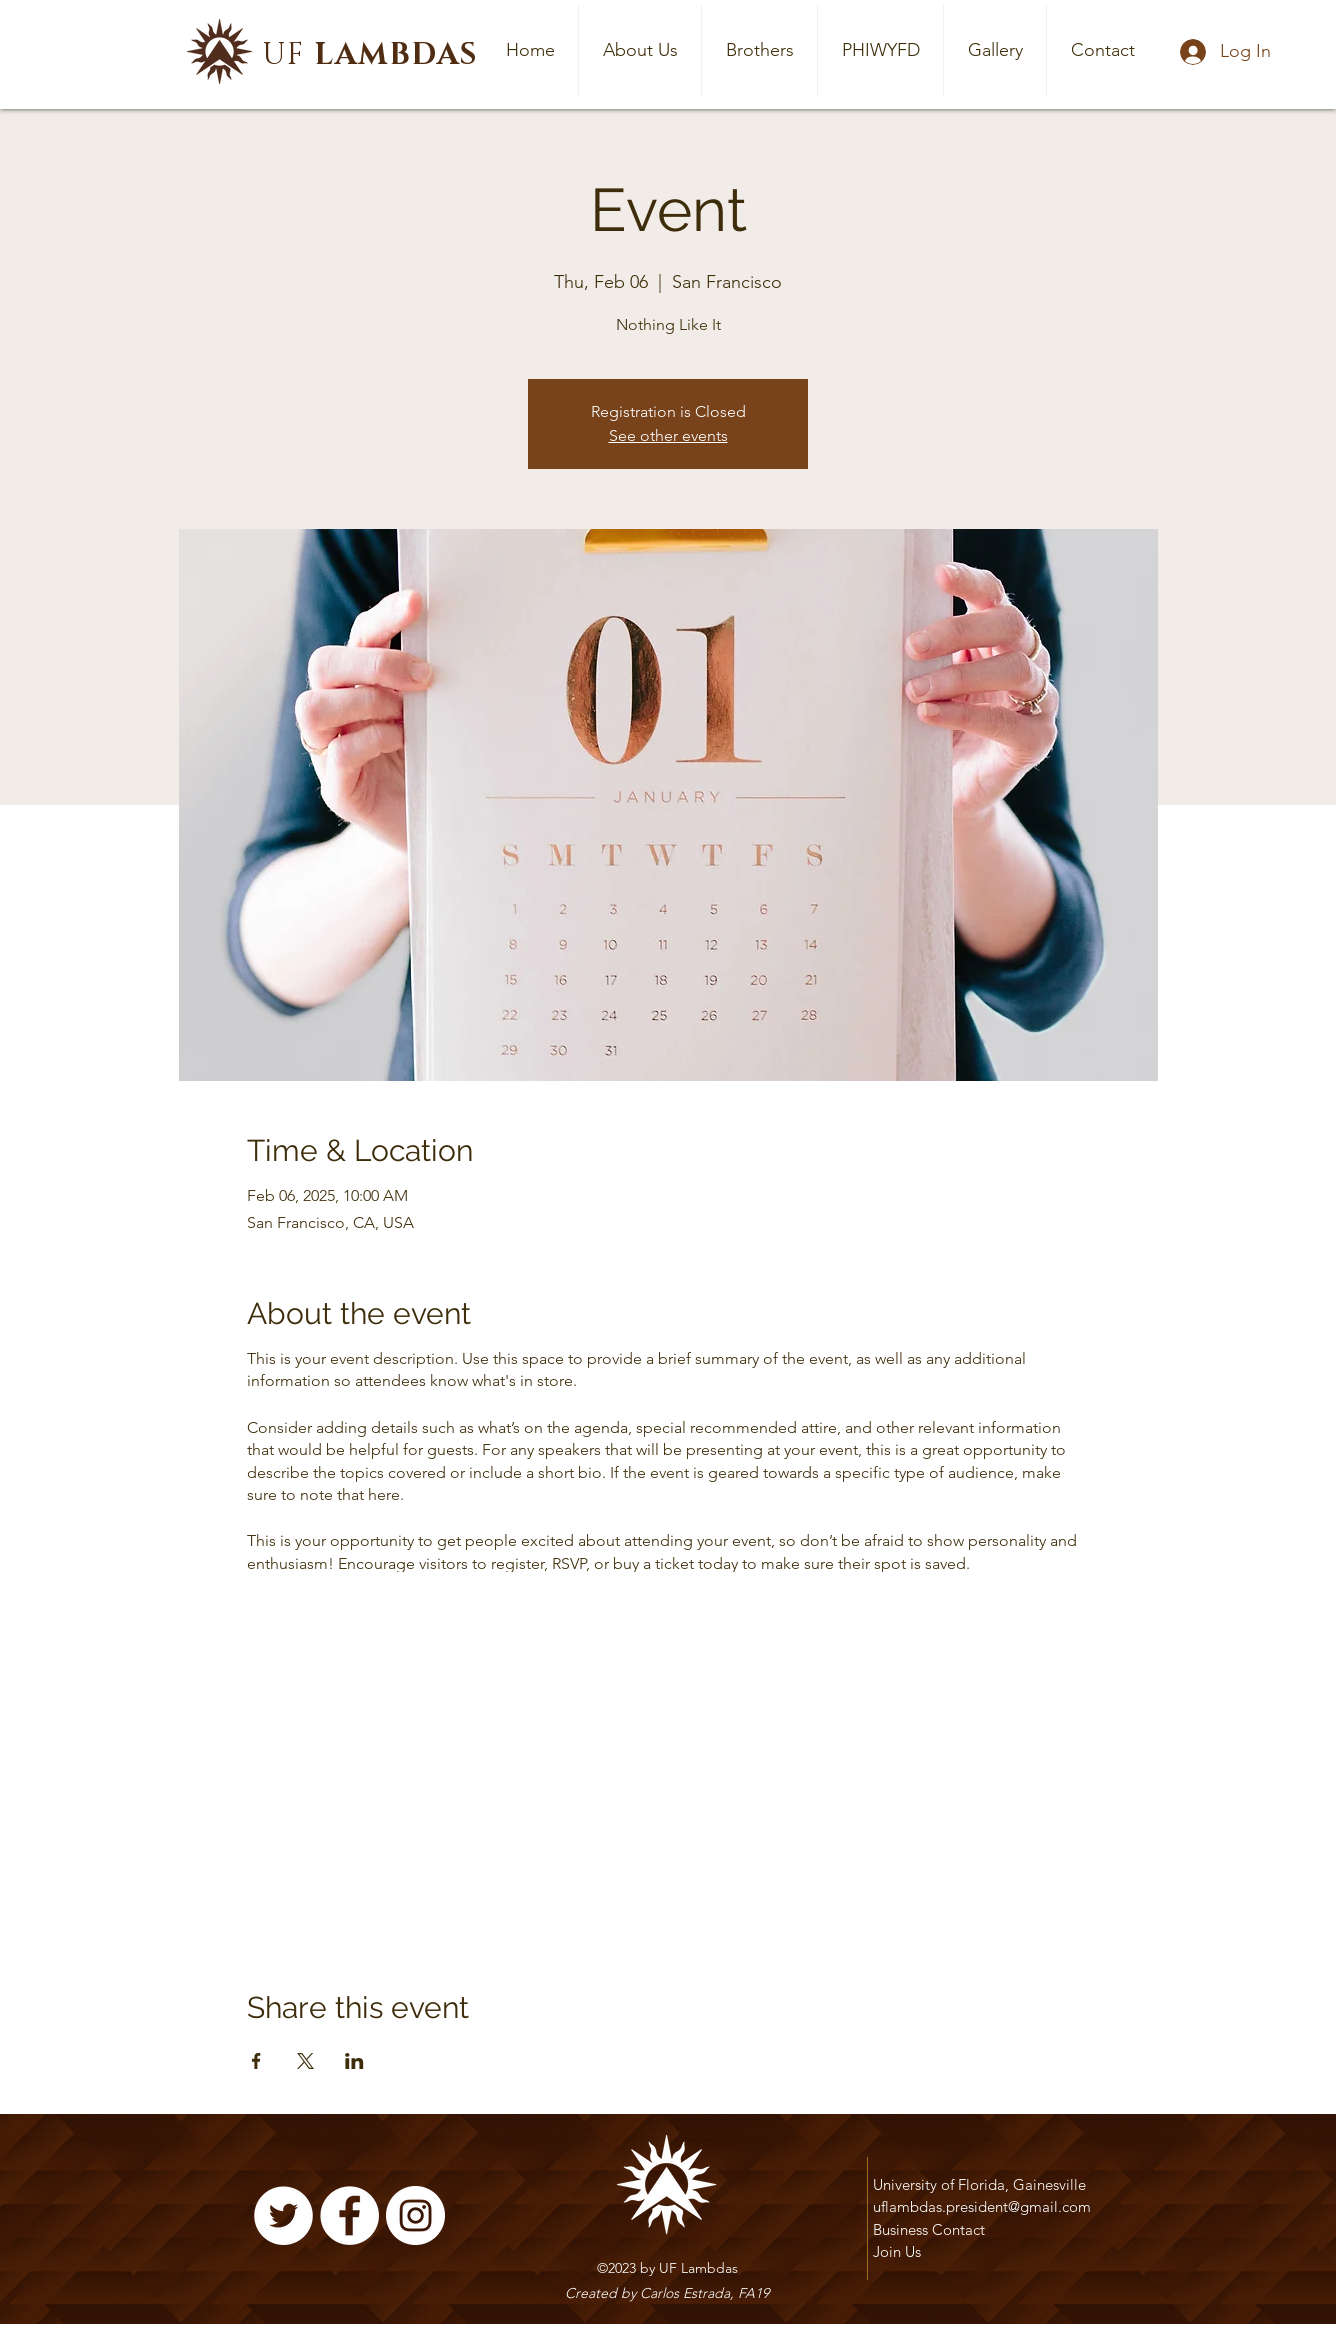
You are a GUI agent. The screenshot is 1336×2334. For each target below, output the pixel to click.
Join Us (897, 2251)
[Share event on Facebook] (256, 2061)
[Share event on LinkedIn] (354, 2061)
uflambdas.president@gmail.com (982, 2206)
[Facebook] (349, 2215)
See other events (668, 435)
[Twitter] (283, 2215)
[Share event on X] (305, 2061)
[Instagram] (415, 2215)
